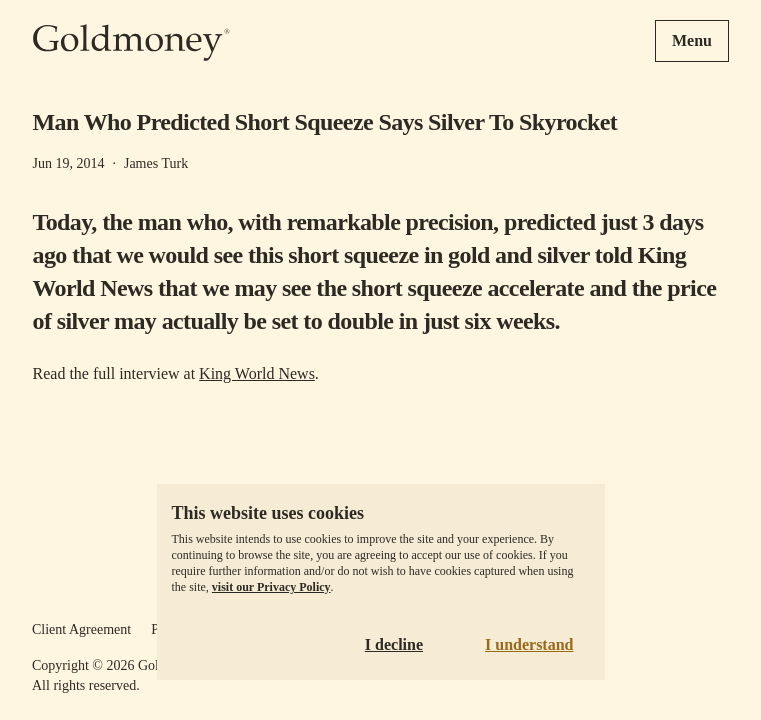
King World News (257, 373)
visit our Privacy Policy (271, 587)
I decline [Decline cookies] (394, 644)
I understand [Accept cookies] (529, 644)
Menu (692, 40)
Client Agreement (81, 629)
